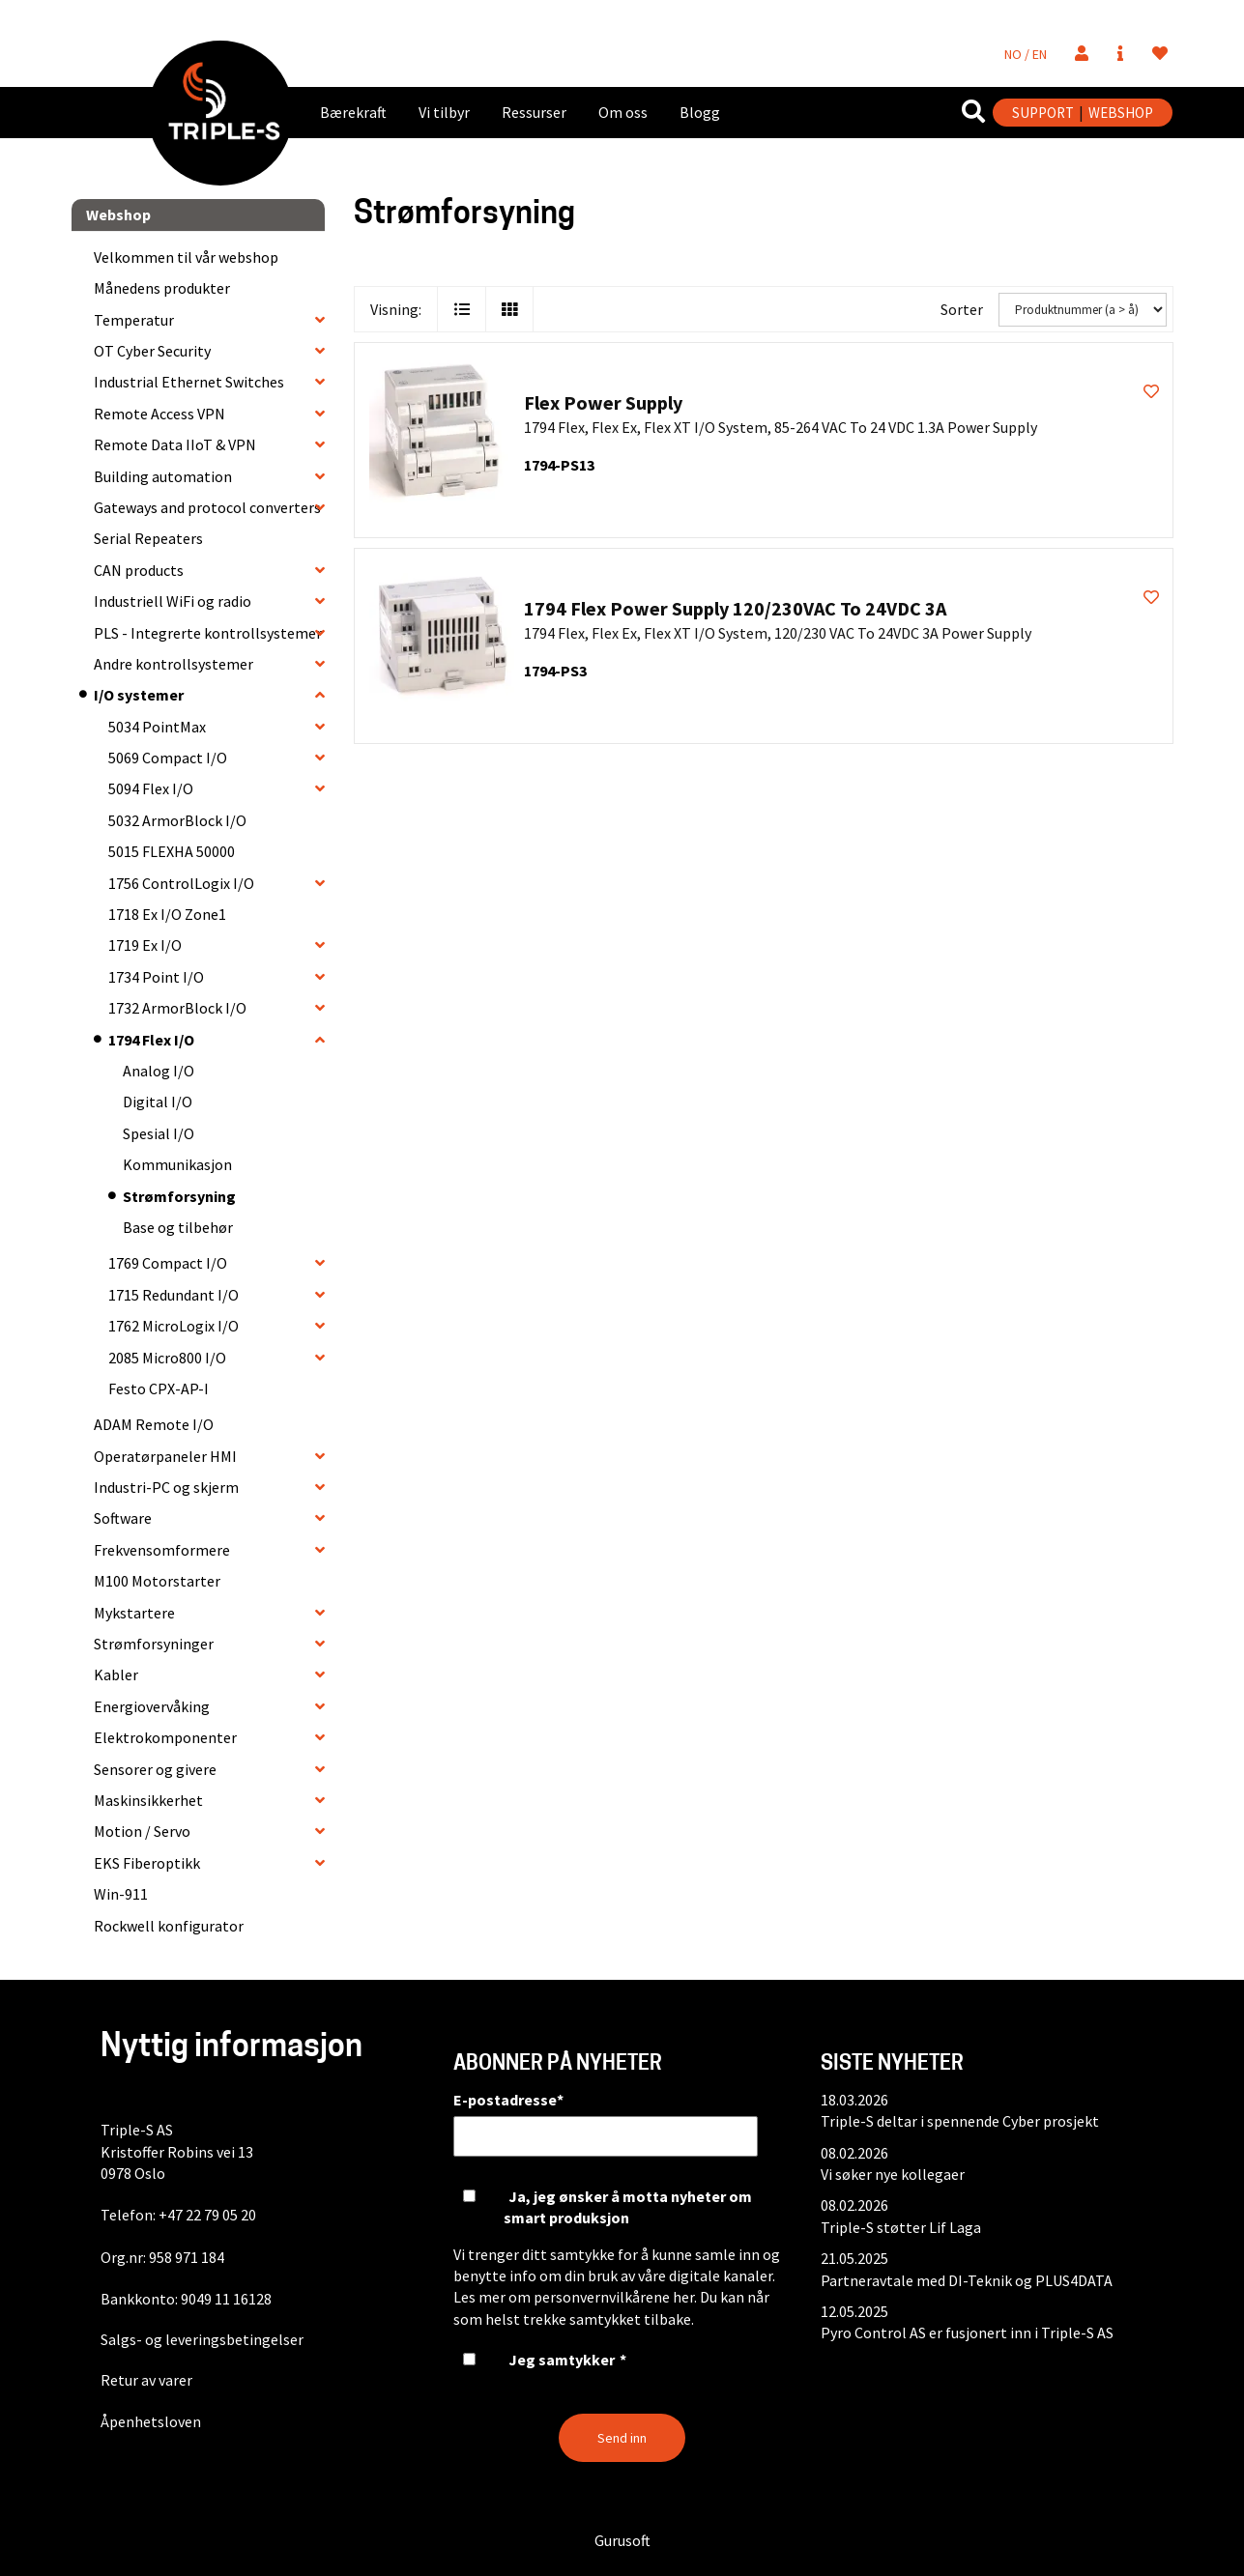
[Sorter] (1082, 310)
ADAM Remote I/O (154, 1424)
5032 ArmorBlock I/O (177, 820)
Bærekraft (353, 112)
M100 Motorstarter (157, 1580)
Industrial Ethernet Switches (189, 381)
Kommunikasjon (177, 1164)
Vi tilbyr (444, 112)
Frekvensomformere (162, 1550)
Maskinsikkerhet (148, 1800)
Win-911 (121, 1893)
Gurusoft (622, 2540)
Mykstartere (134, 1612)
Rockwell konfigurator (169, 1925)
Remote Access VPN (159, 413)
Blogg (700, 112)
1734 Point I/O (156, 977)
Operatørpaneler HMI (165, 1456)
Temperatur (134, 319)
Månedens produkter (162, 288)
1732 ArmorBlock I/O (177, 1007)
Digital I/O (157, 1101)
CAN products (139, 570)
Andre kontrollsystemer (173, 663)
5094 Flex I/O (150, 788)
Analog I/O (158, 1070)
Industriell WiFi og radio (172, 601)
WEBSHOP (1120, 112)
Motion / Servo (142, 1831)
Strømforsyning (179, 1196)
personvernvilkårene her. (615, 2296)
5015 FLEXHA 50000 (171, 851)
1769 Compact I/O (167, 1263)
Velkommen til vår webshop (186, 257)
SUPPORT (1043, 112)
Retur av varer (146, 2380)
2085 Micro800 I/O (167, 1357)
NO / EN (1025, 54)
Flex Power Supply (603, 402)
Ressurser (534, 112)
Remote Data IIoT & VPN (175, 444)
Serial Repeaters (148, 538)
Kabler (116, 1674)
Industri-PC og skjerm (166, 1487)
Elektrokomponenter (165, 1737)
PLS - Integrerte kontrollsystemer (208, 633)
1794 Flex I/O (151, 1039)
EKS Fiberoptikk (147, 1863)
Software (123, 1518)
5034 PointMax (157, 726)
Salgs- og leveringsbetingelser (202, 2339)
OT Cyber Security (152, 350)
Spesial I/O (158, 1133)
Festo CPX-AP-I (158, 1388)
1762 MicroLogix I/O (173, 1325)
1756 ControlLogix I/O (181, 883)
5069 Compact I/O (167, 757)
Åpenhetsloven (151, 2421)
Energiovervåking (152, 1706)
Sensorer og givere (155, 1769)
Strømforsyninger (154, 1643)
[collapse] (320, 319)
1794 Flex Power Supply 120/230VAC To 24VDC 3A (735, 608)
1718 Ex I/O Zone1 (167, 914)
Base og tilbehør (178, 1227)
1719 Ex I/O (145, 945)
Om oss (623, 112)
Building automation (163, 476)
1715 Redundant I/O (173, 1294)
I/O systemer (139, 694)
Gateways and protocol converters (207, 507)
